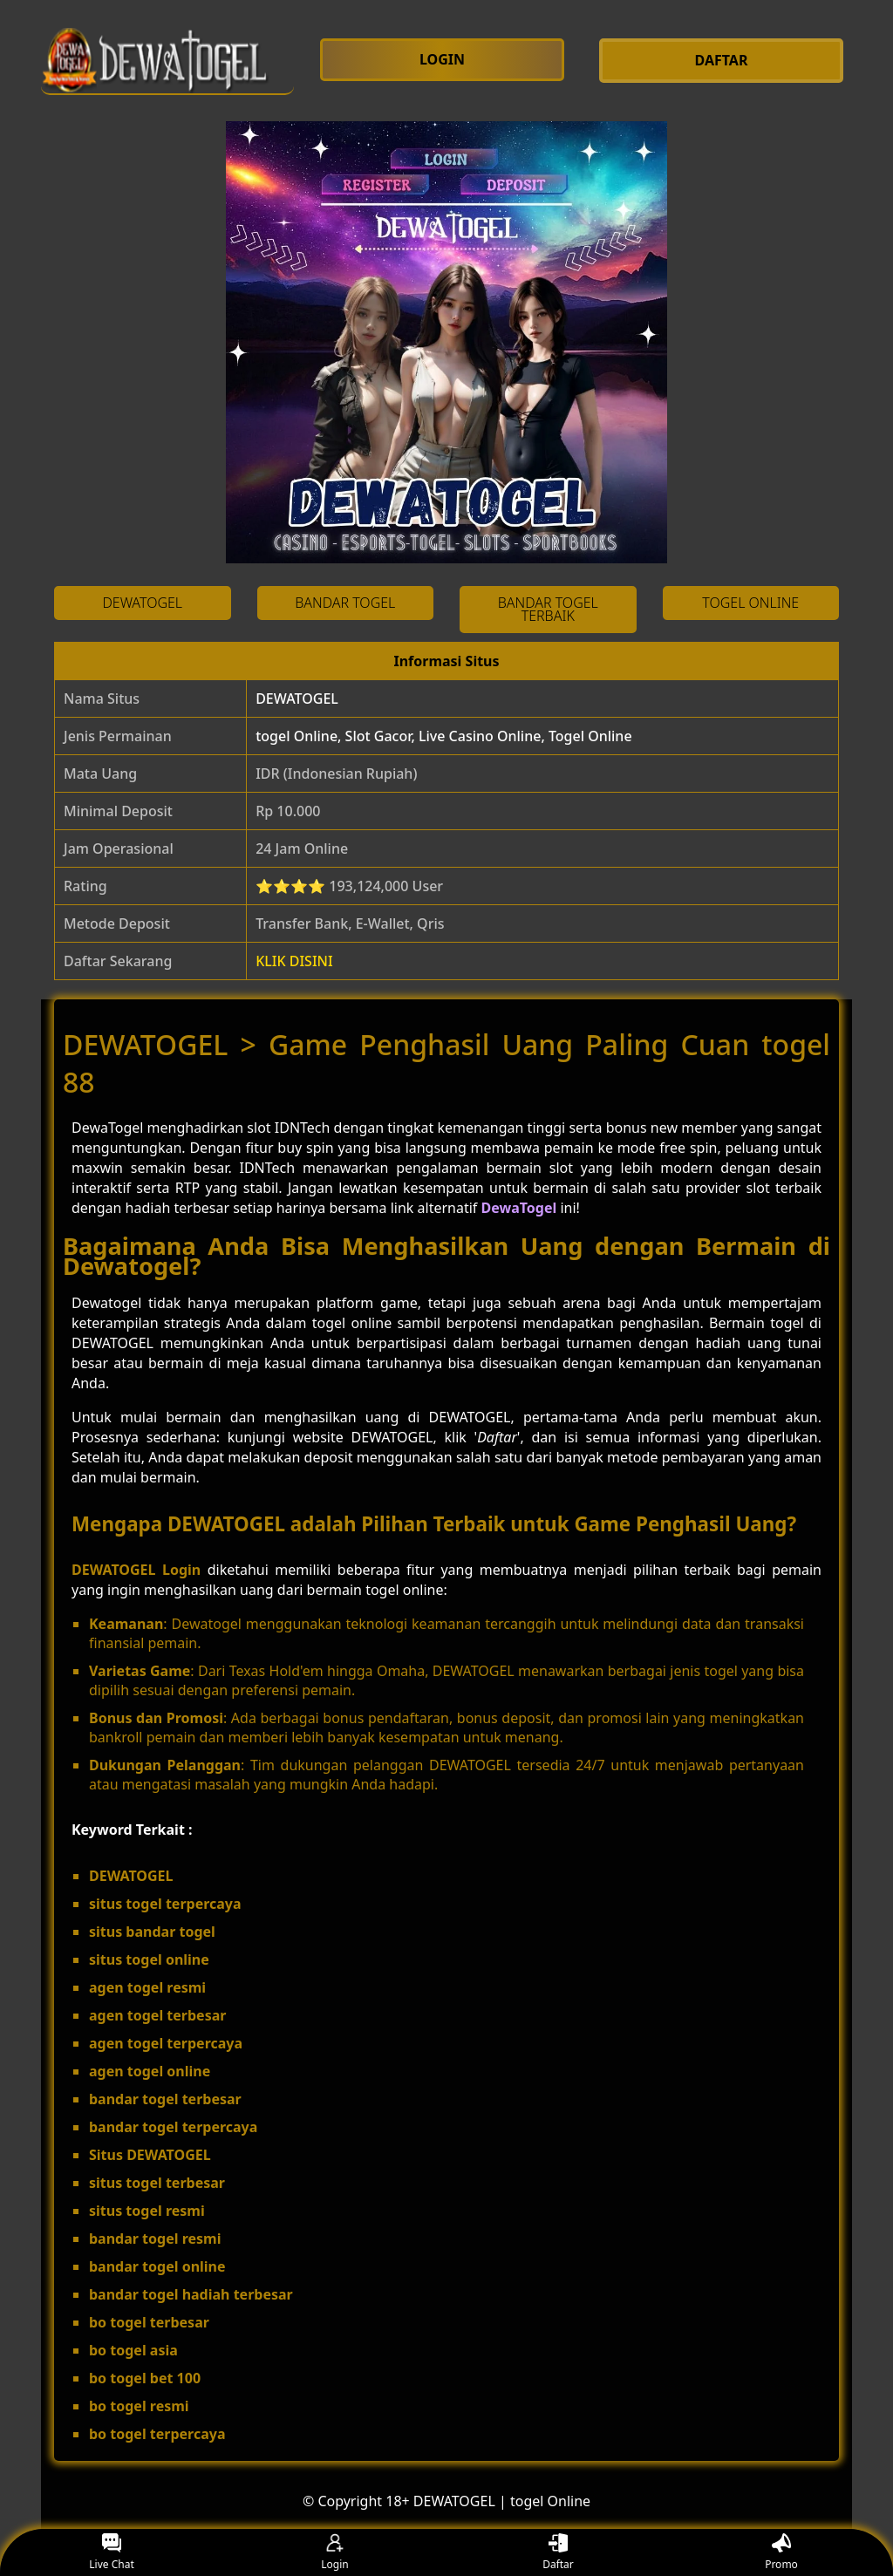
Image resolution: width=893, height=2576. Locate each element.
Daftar (558, 2553)
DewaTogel (519, 1207)
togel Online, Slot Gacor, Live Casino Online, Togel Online (443, 736)
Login (334, 2553)
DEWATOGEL (297, 698)
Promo (781, 2553)
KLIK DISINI (294, 961)
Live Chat (111, 2553)
